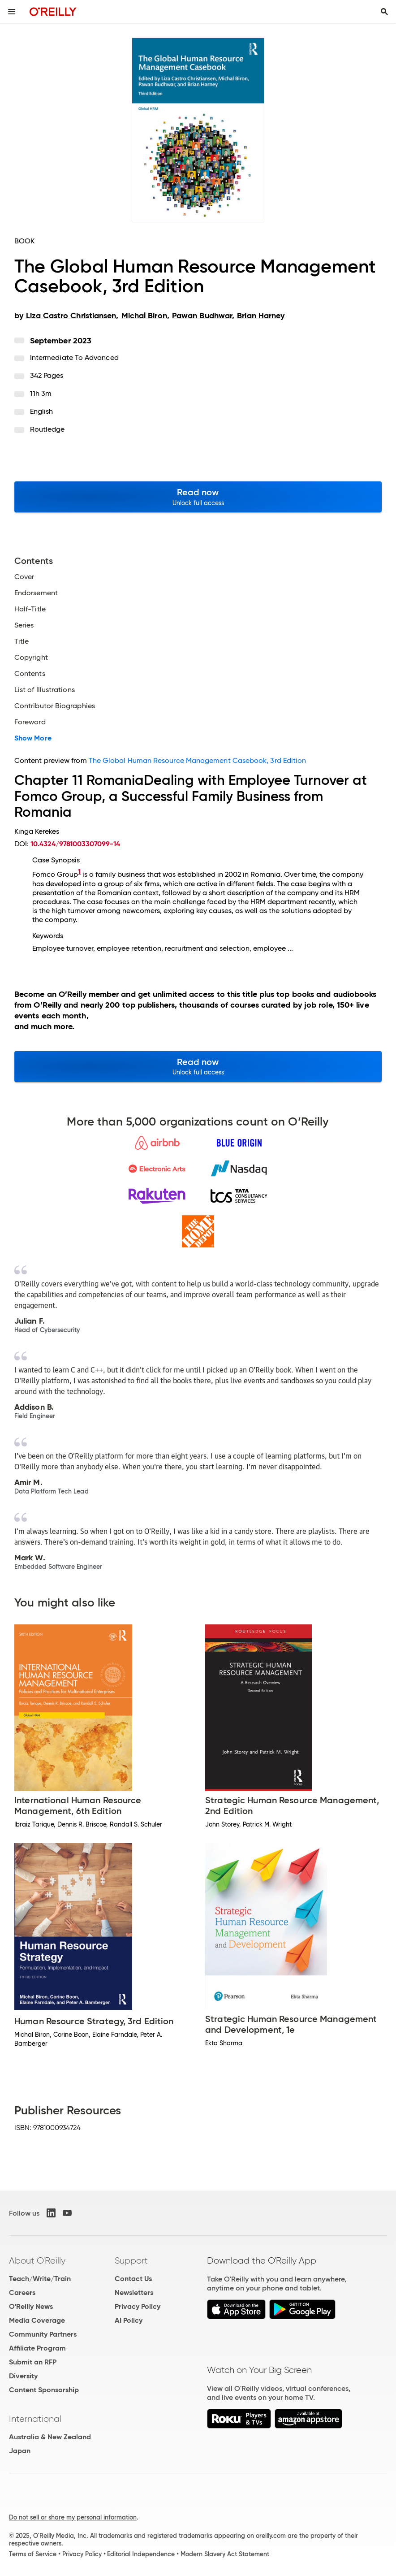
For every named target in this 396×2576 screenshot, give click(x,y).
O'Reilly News (31, 2306)
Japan (19, 2450)
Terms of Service (32, 2554)
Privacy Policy (137, 2306)
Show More (33, 738)
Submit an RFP (32, 2362)
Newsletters (134, 2292)
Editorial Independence (141, 2554)
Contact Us (133, 2278)
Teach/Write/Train (40, 2278)
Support (131, 2260)
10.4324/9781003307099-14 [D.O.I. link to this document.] (75, 844)
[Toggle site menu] (11, 11)
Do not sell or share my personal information (73, 2517)
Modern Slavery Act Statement (225, 2554)
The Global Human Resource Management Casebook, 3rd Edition (197, 760)
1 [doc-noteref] (79, 871)
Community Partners (43, 2334)
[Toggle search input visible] (384, 11)
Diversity (23, 2376)
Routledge (47, 429)
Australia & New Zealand (50, 2437)
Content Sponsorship (44, 2389)
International (35, 2418)
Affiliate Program (37, 2348)
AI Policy (128, 2320)
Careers (22, 2292)
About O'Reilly (37, 2260)
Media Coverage (37, 2320)
